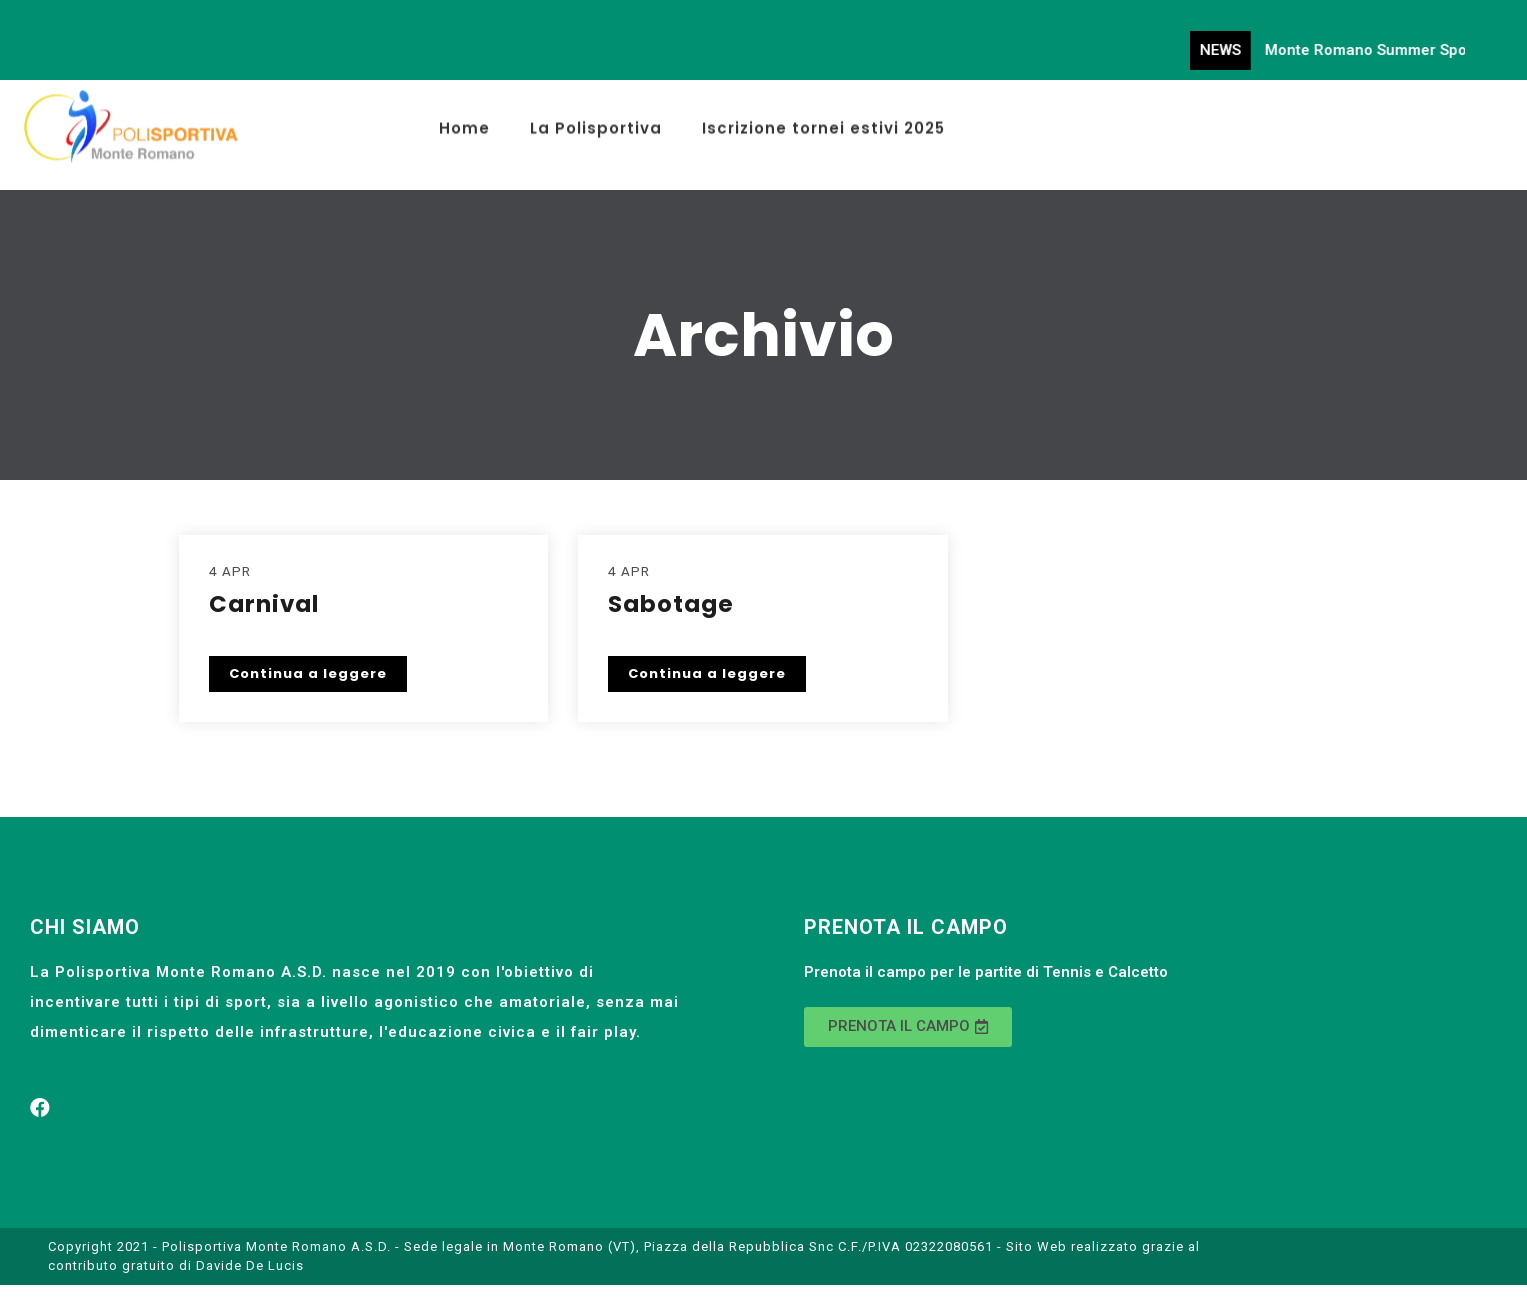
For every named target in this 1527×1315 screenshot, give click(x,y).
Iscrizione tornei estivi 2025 (823, 121)
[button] (908, 1027)
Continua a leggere (308, 673)
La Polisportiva (596, 121)
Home (464, 121)
